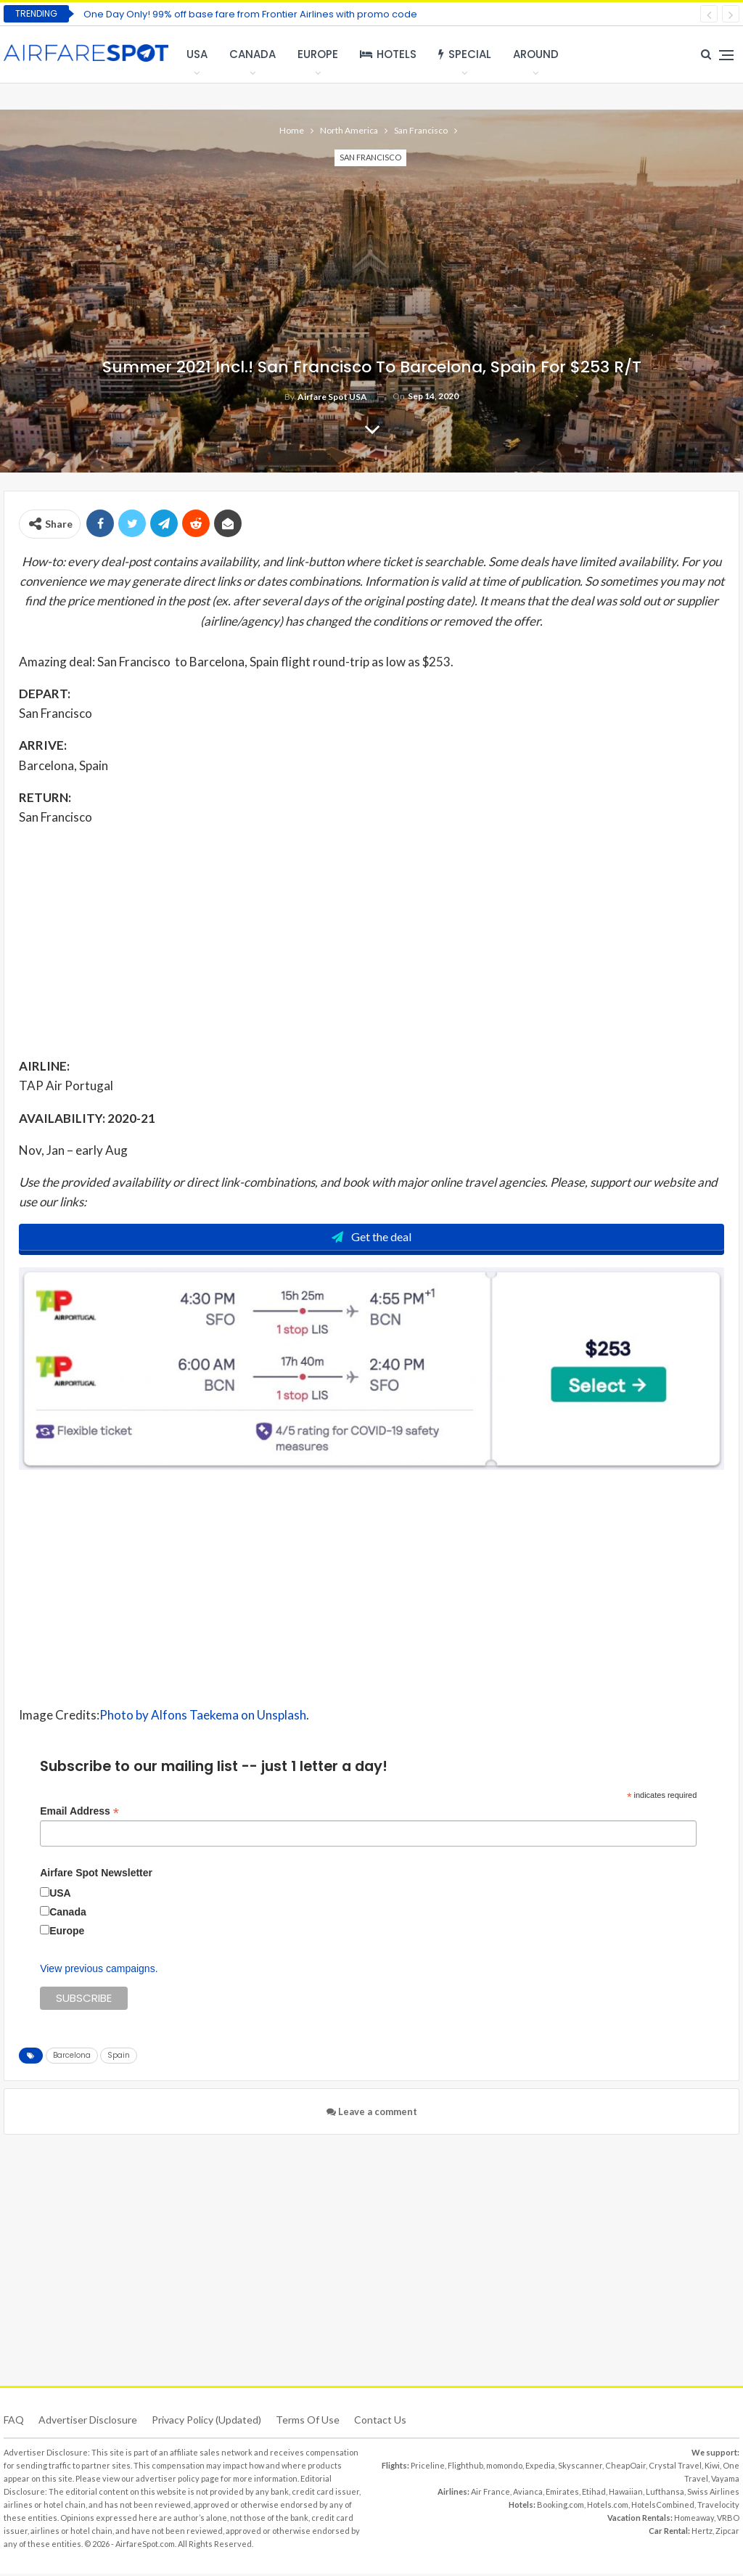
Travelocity (718, 2506)
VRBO (728, 2519)
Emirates (562, 2493)
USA (197, 54)
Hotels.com (607, 2506)
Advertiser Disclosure (87, 2422)
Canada (252, 54)
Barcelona (72, 2057)
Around (536, 54)
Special (464, 54)
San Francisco (370, 157)
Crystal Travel (675, 2467)
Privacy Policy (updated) (206, 2422)
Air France (490, 2493)
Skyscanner (580, 2467)
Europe (317, 54)
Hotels (388, 54)
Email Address (79, 1813)
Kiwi (712, 2467)
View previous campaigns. (98, 1970)
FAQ (14, 2422)
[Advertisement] (371, 940)
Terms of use (308, 2422)
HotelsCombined (662, 2506)
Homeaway (694, 2519)
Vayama (725, 2480)
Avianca (528, 2493)
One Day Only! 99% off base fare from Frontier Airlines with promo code (250, 14)
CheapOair (625, 2467)
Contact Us (380, 2422)
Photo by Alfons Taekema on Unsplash (202, 1717)
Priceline (428, 2467)
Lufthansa (665, 2493)
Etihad (594, 2493)
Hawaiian (626, 2493)
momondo (504, 2467)
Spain (118, 2057)
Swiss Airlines (713, 2493)
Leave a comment (372, 2113)
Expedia (540, 2467)
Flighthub (465, 2467)
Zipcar (727, 2533)
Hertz (702, 2533)
